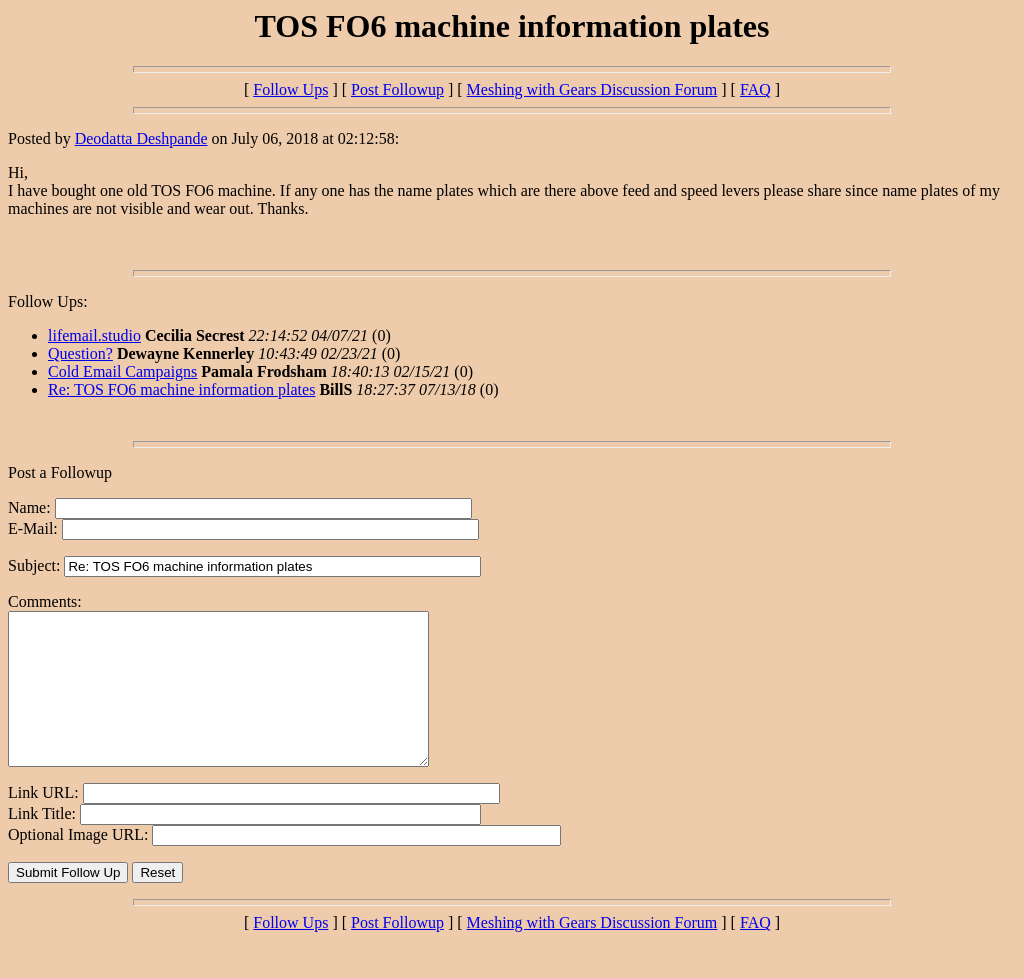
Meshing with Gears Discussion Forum (592, 89)
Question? (80, 353)
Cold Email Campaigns (122, 371)
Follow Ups (290, 89)
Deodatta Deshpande (141, 138)
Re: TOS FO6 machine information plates (181, 389)
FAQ (755, 89)
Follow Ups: (48, 301)
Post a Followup (60, 472)
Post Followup (397, 89)
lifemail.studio (94, 335)
